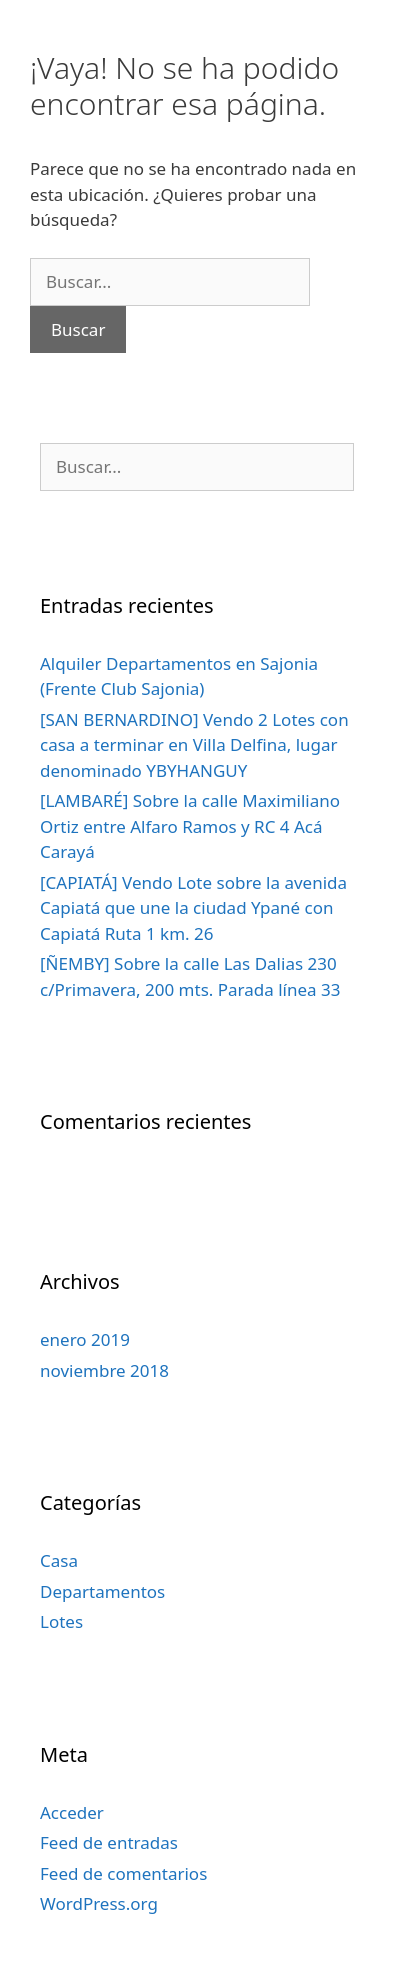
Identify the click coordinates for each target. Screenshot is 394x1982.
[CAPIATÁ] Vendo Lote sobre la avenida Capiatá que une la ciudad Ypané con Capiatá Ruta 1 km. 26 (193, 908)
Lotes (61, 1621)
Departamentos (102, 1591)
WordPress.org (99, 1903)
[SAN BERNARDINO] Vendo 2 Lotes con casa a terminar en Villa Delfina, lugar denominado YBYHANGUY (194, 745)
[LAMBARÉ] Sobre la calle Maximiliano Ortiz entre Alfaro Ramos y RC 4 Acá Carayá (190, 826)
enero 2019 (85, 1339)
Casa (59, 1560)
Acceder (72, 1812)
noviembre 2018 (104, 1370)
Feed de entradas (109, 1842)
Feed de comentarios (123, 1873)
